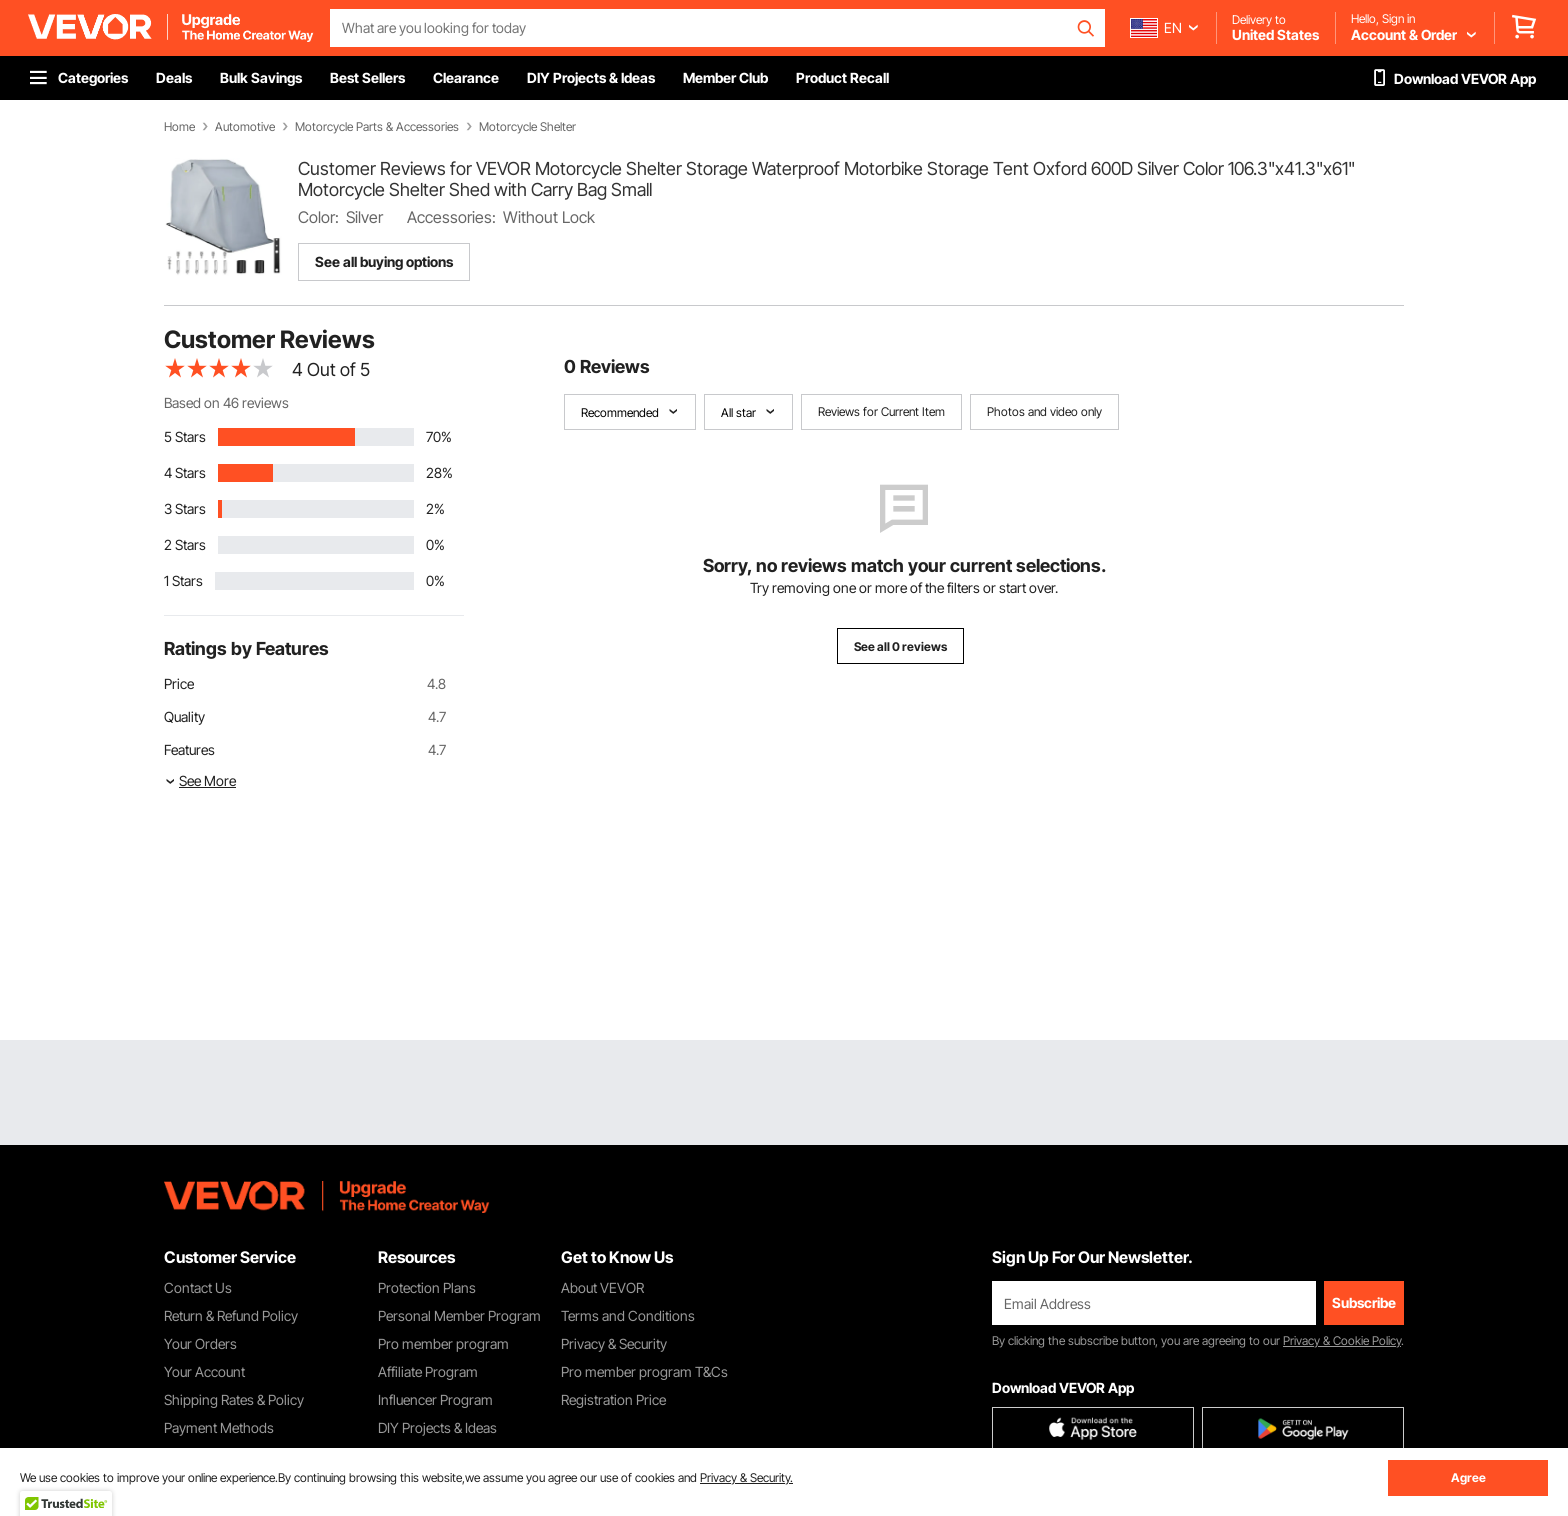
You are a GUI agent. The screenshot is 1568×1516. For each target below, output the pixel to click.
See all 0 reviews (900, 646)
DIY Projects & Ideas (437, 1427)
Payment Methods (219, 1427)
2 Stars (185, 544)
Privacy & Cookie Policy (1342, 1340)
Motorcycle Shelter (527, 127)
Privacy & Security (614, 1343)
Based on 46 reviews (226, 402)
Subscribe (1364, 1302)
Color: (318, 217)
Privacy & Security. (746, 1477)
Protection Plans (427, 1287)
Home (179, 127)
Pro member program (443, 1343)
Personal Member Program (459, 1315)
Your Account (204, 1371)
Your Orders (200, 1343)
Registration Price (613, 1399)
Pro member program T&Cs (644, 1371)
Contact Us (198, 1287)
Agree (1468, 1477)
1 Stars (183, 580)
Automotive (245, 127)
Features (189, 749)
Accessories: (451, 217)
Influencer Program (435, 1399)
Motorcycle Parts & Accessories (377, 127)
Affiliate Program (428, 1371)
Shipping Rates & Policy (234, 1399)
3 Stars (185, 508)
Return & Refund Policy (231, 1315)
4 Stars (185, 472)
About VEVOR (602, 1287)
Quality (184, 716)
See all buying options (384, 261)
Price (179, 683)
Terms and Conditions (628, 1315)
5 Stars (185, 436)
